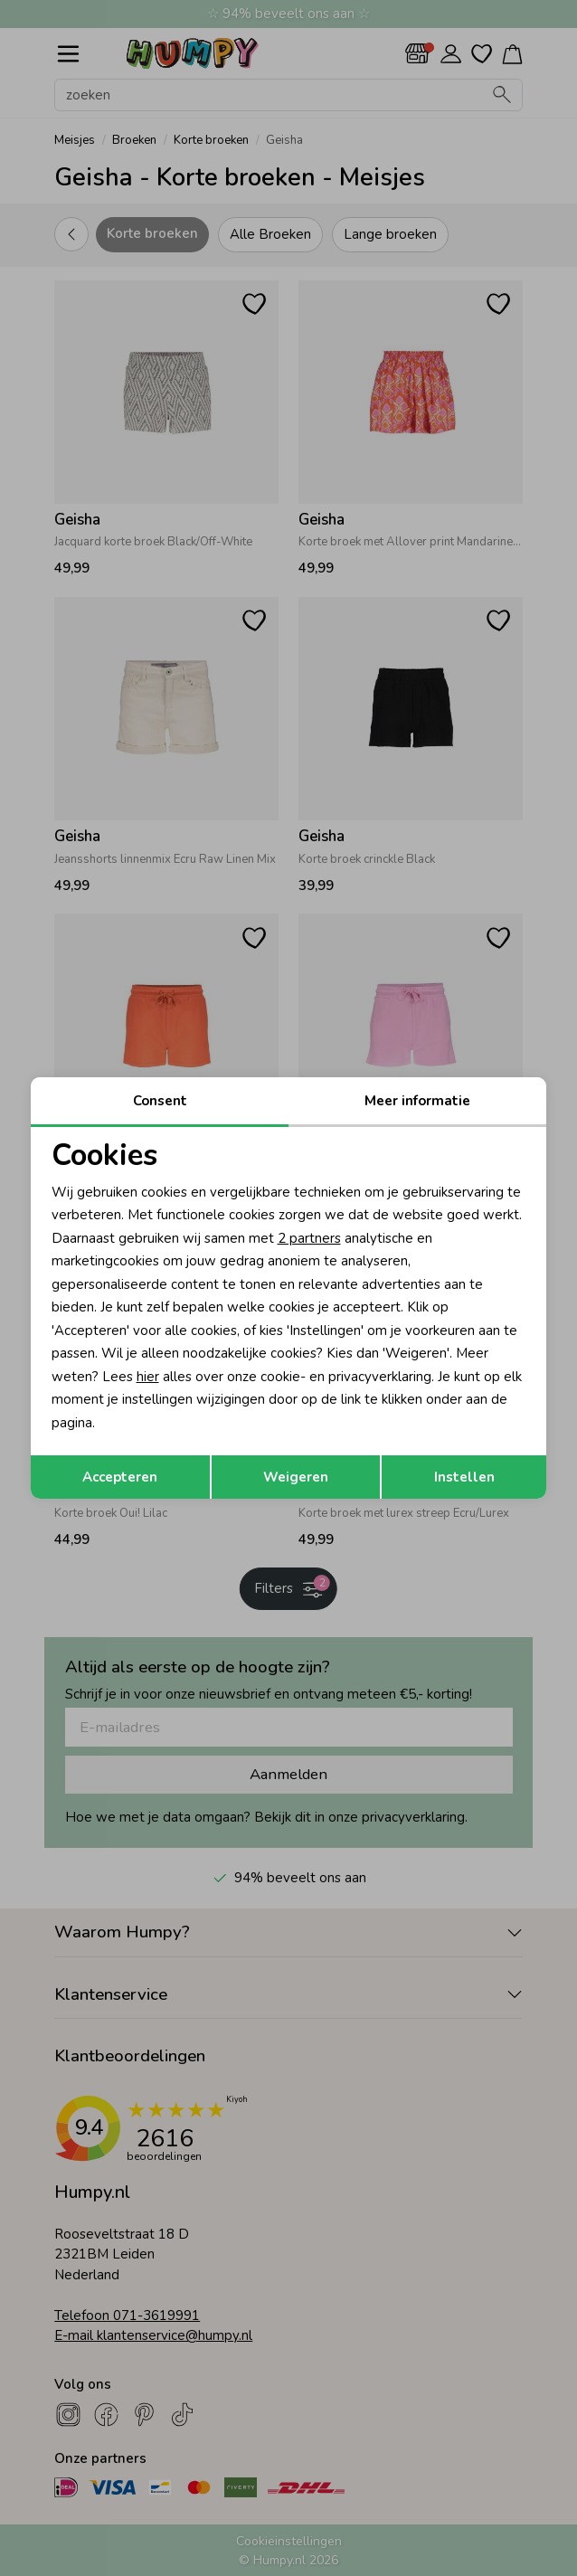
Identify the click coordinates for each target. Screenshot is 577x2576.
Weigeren (295, 1477)
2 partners (309, 1238)
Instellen (464, 1477)
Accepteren (119, 1477)
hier (148, 1377)
